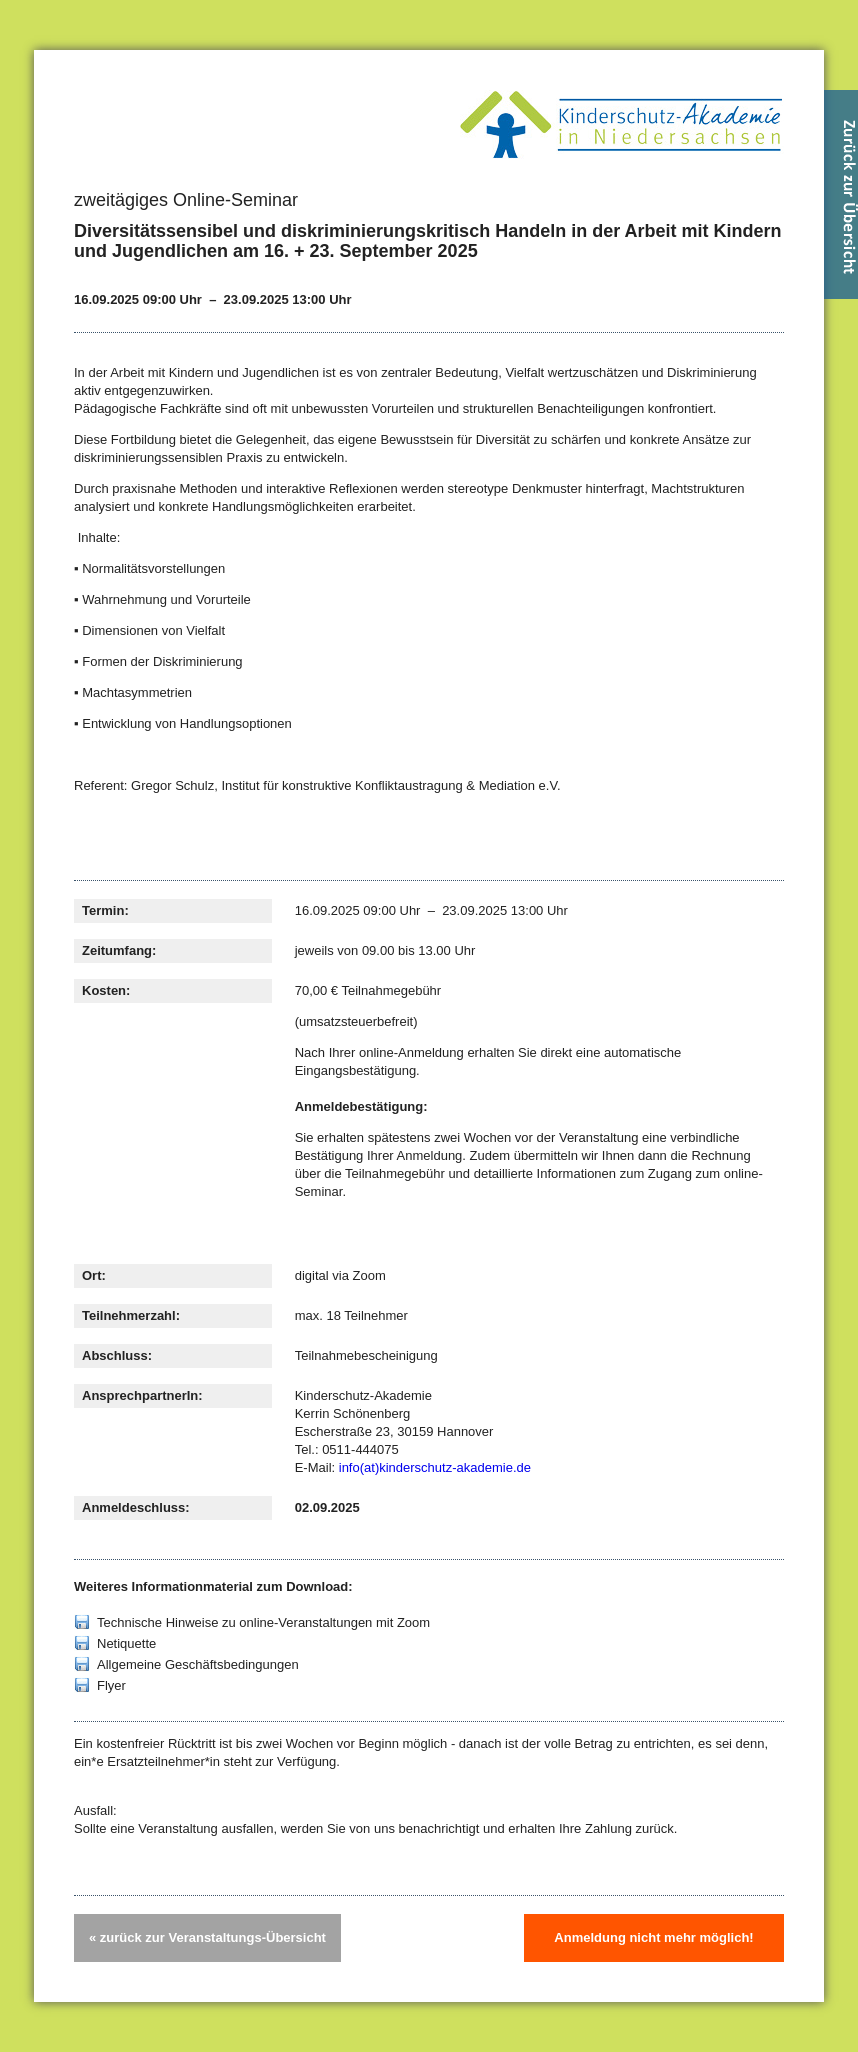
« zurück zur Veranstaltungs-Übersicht (207, 1937)
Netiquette (126, 1643)
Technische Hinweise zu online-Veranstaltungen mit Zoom (263, 1622)
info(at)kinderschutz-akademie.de (435, 1467)
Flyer (111, 1685)
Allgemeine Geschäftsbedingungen (198, 1664)
